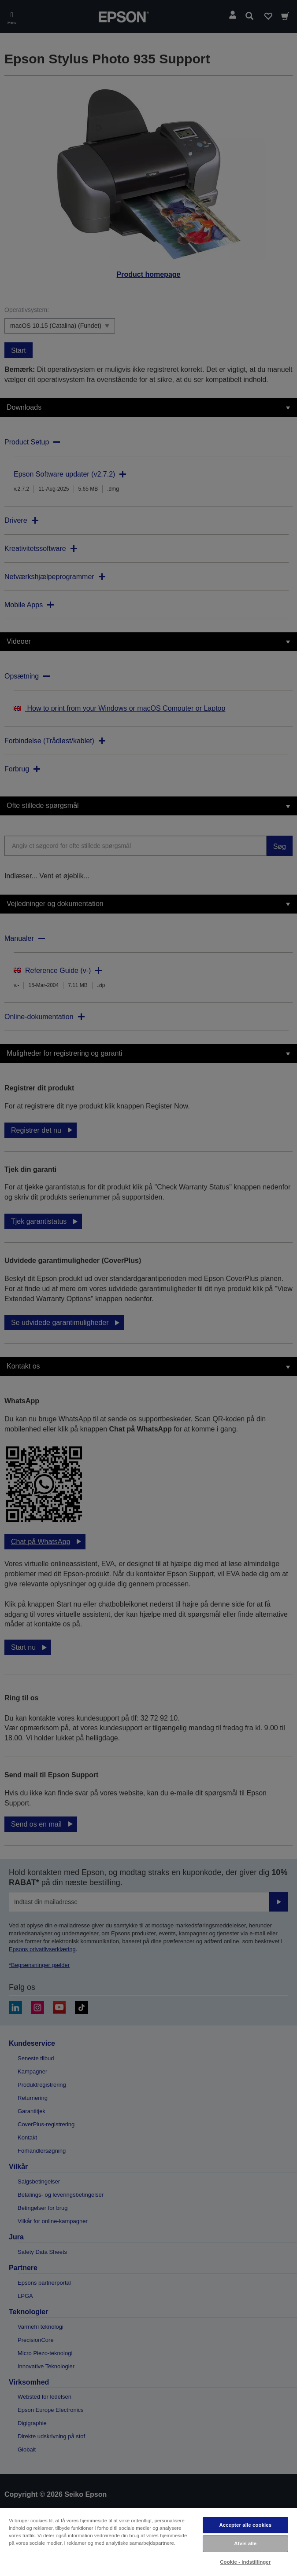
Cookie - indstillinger (245, 2562)
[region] (148, 2541)
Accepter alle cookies (245, 2525)
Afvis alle (245, 2543)
